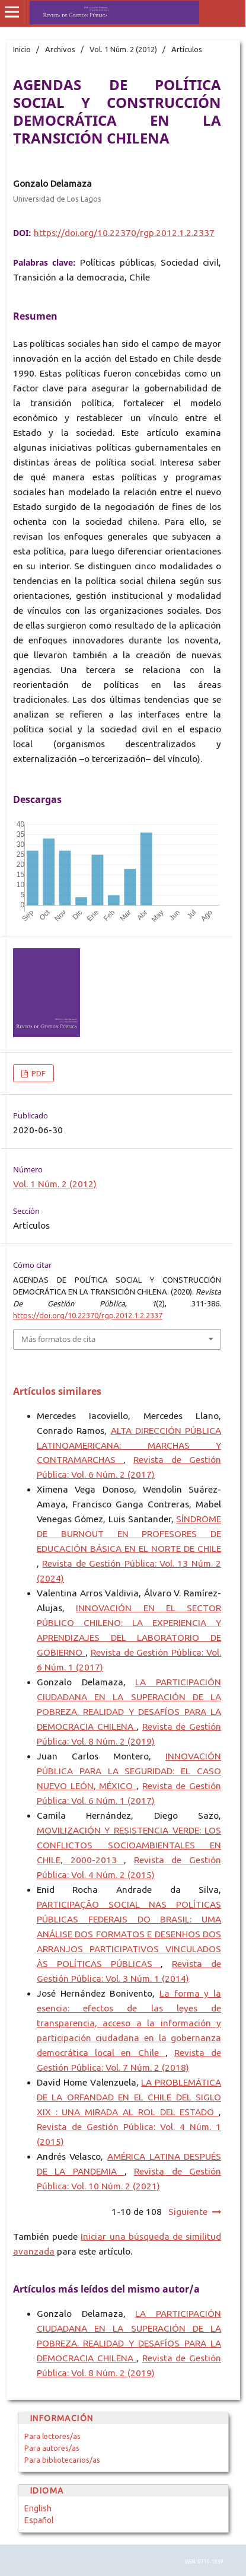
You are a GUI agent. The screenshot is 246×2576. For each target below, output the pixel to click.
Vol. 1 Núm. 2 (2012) (123, 49)
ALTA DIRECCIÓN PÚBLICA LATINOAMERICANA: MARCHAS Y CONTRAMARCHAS (129, 1445)
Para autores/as (51, 2448)
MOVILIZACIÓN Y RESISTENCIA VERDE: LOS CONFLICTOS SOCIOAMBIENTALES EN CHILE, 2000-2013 (129, 1845)
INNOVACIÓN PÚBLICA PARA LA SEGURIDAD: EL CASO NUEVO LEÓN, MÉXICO (129, 1771)
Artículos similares (57, 1391)
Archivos (60, 49)
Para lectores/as (52, 2436)
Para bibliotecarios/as (62, 2460)
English (38, 2508)
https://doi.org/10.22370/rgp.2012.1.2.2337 (124, 233)
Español (39, 2520)
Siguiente (187, 2212)
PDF (38, 1073)
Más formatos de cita (58, 1339)
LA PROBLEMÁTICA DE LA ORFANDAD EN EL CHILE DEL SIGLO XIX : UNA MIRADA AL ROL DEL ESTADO (129, 2097)
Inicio (22, 49)
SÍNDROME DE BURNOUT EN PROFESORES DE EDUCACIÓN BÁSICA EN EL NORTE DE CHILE (129, 1534)
